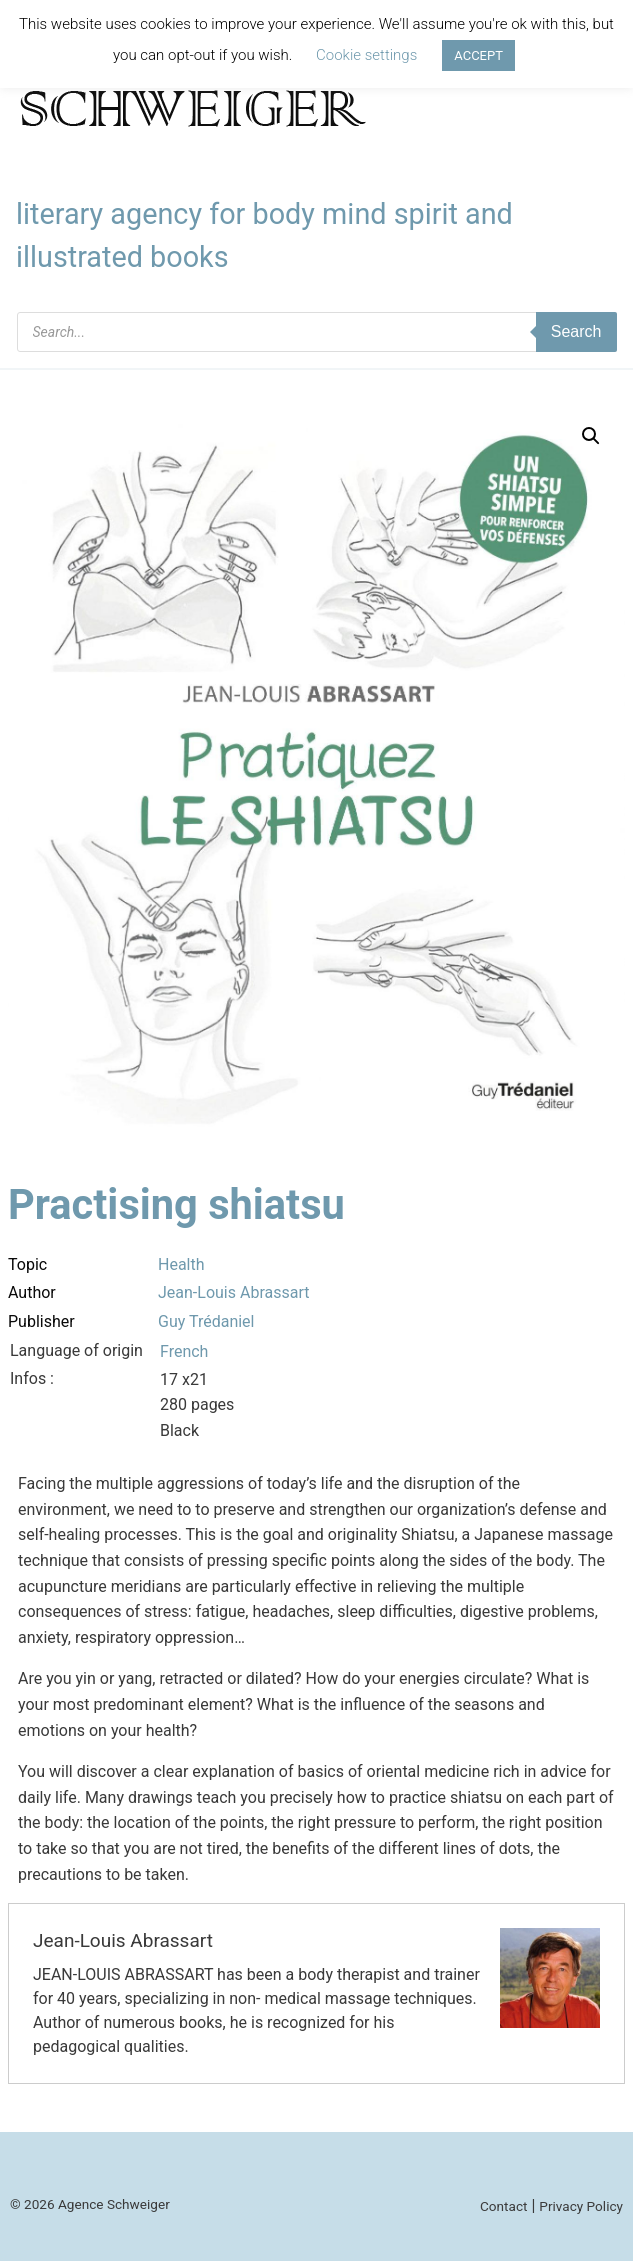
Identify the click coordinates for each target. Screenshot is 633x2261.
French (184, 1351)
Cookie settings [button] (366, 55)
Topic (27, 1264)
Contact (504, 2206)
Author (32, 1292)
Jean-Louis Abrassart (233, 1292)
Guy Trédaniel (206, 1321)
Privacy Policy (581, 2206)
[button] (591, 436)
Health (181, 1264)
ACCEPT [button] (478, 55)
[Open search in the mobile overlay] (317, 332)
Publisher (41, 1321)
